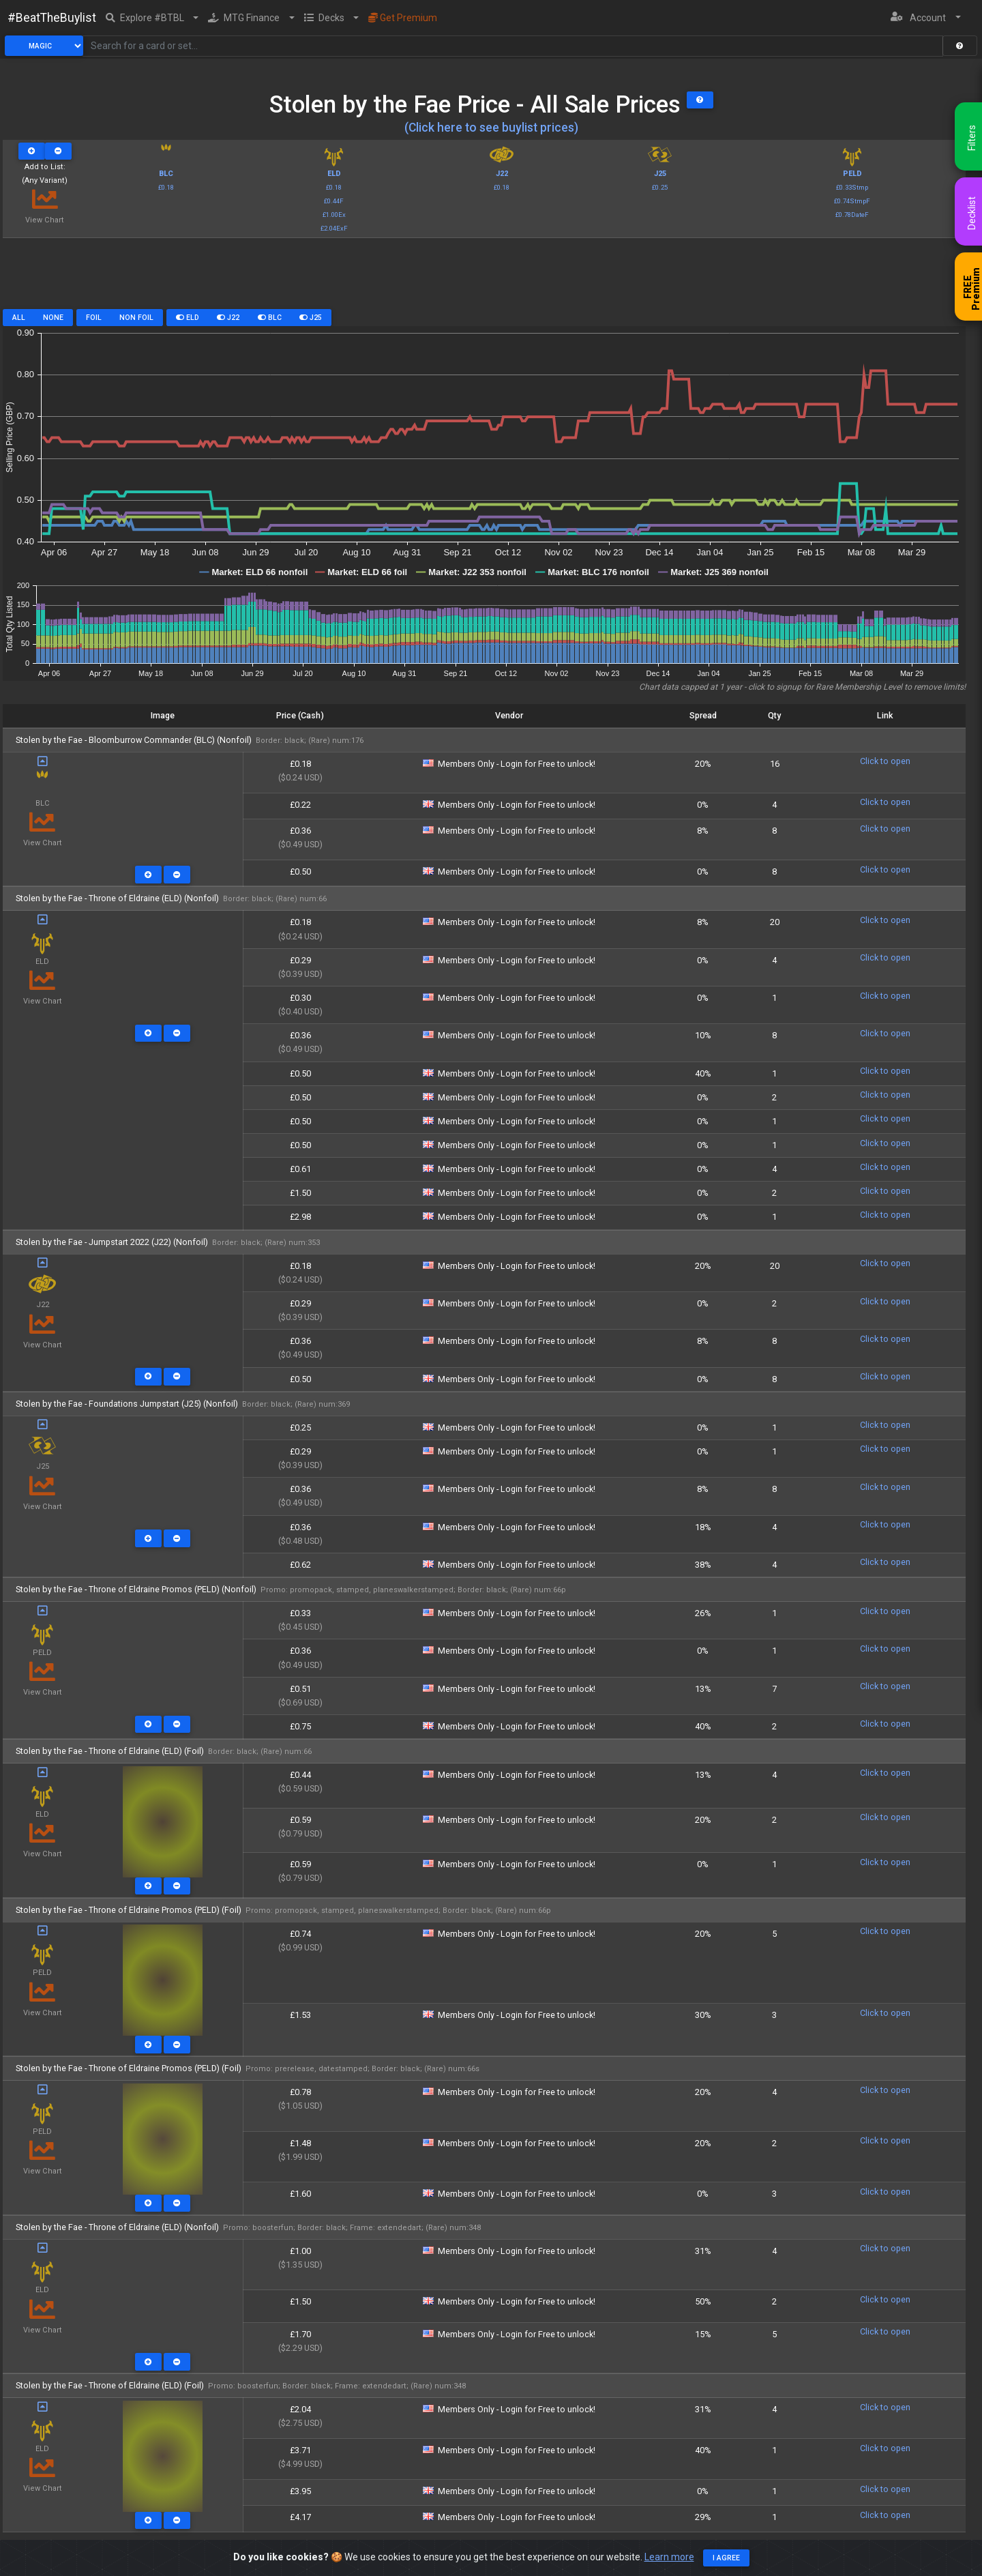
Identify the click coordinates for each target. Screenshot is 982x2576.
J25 (310, 317)
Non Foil (136, 317)
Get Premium (402, 17)
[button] (152, 17)
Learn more (669, 2556)
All (18, 317)
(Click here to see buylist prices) (491, 127)
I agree (726, 2557)
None (53, 317)
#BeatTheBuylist (52, 18)
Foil (94, 317)
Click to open (885, 761)
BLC (270, 317)
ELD (187, 317)
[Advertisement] (484, 278)
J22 (228, 317)
